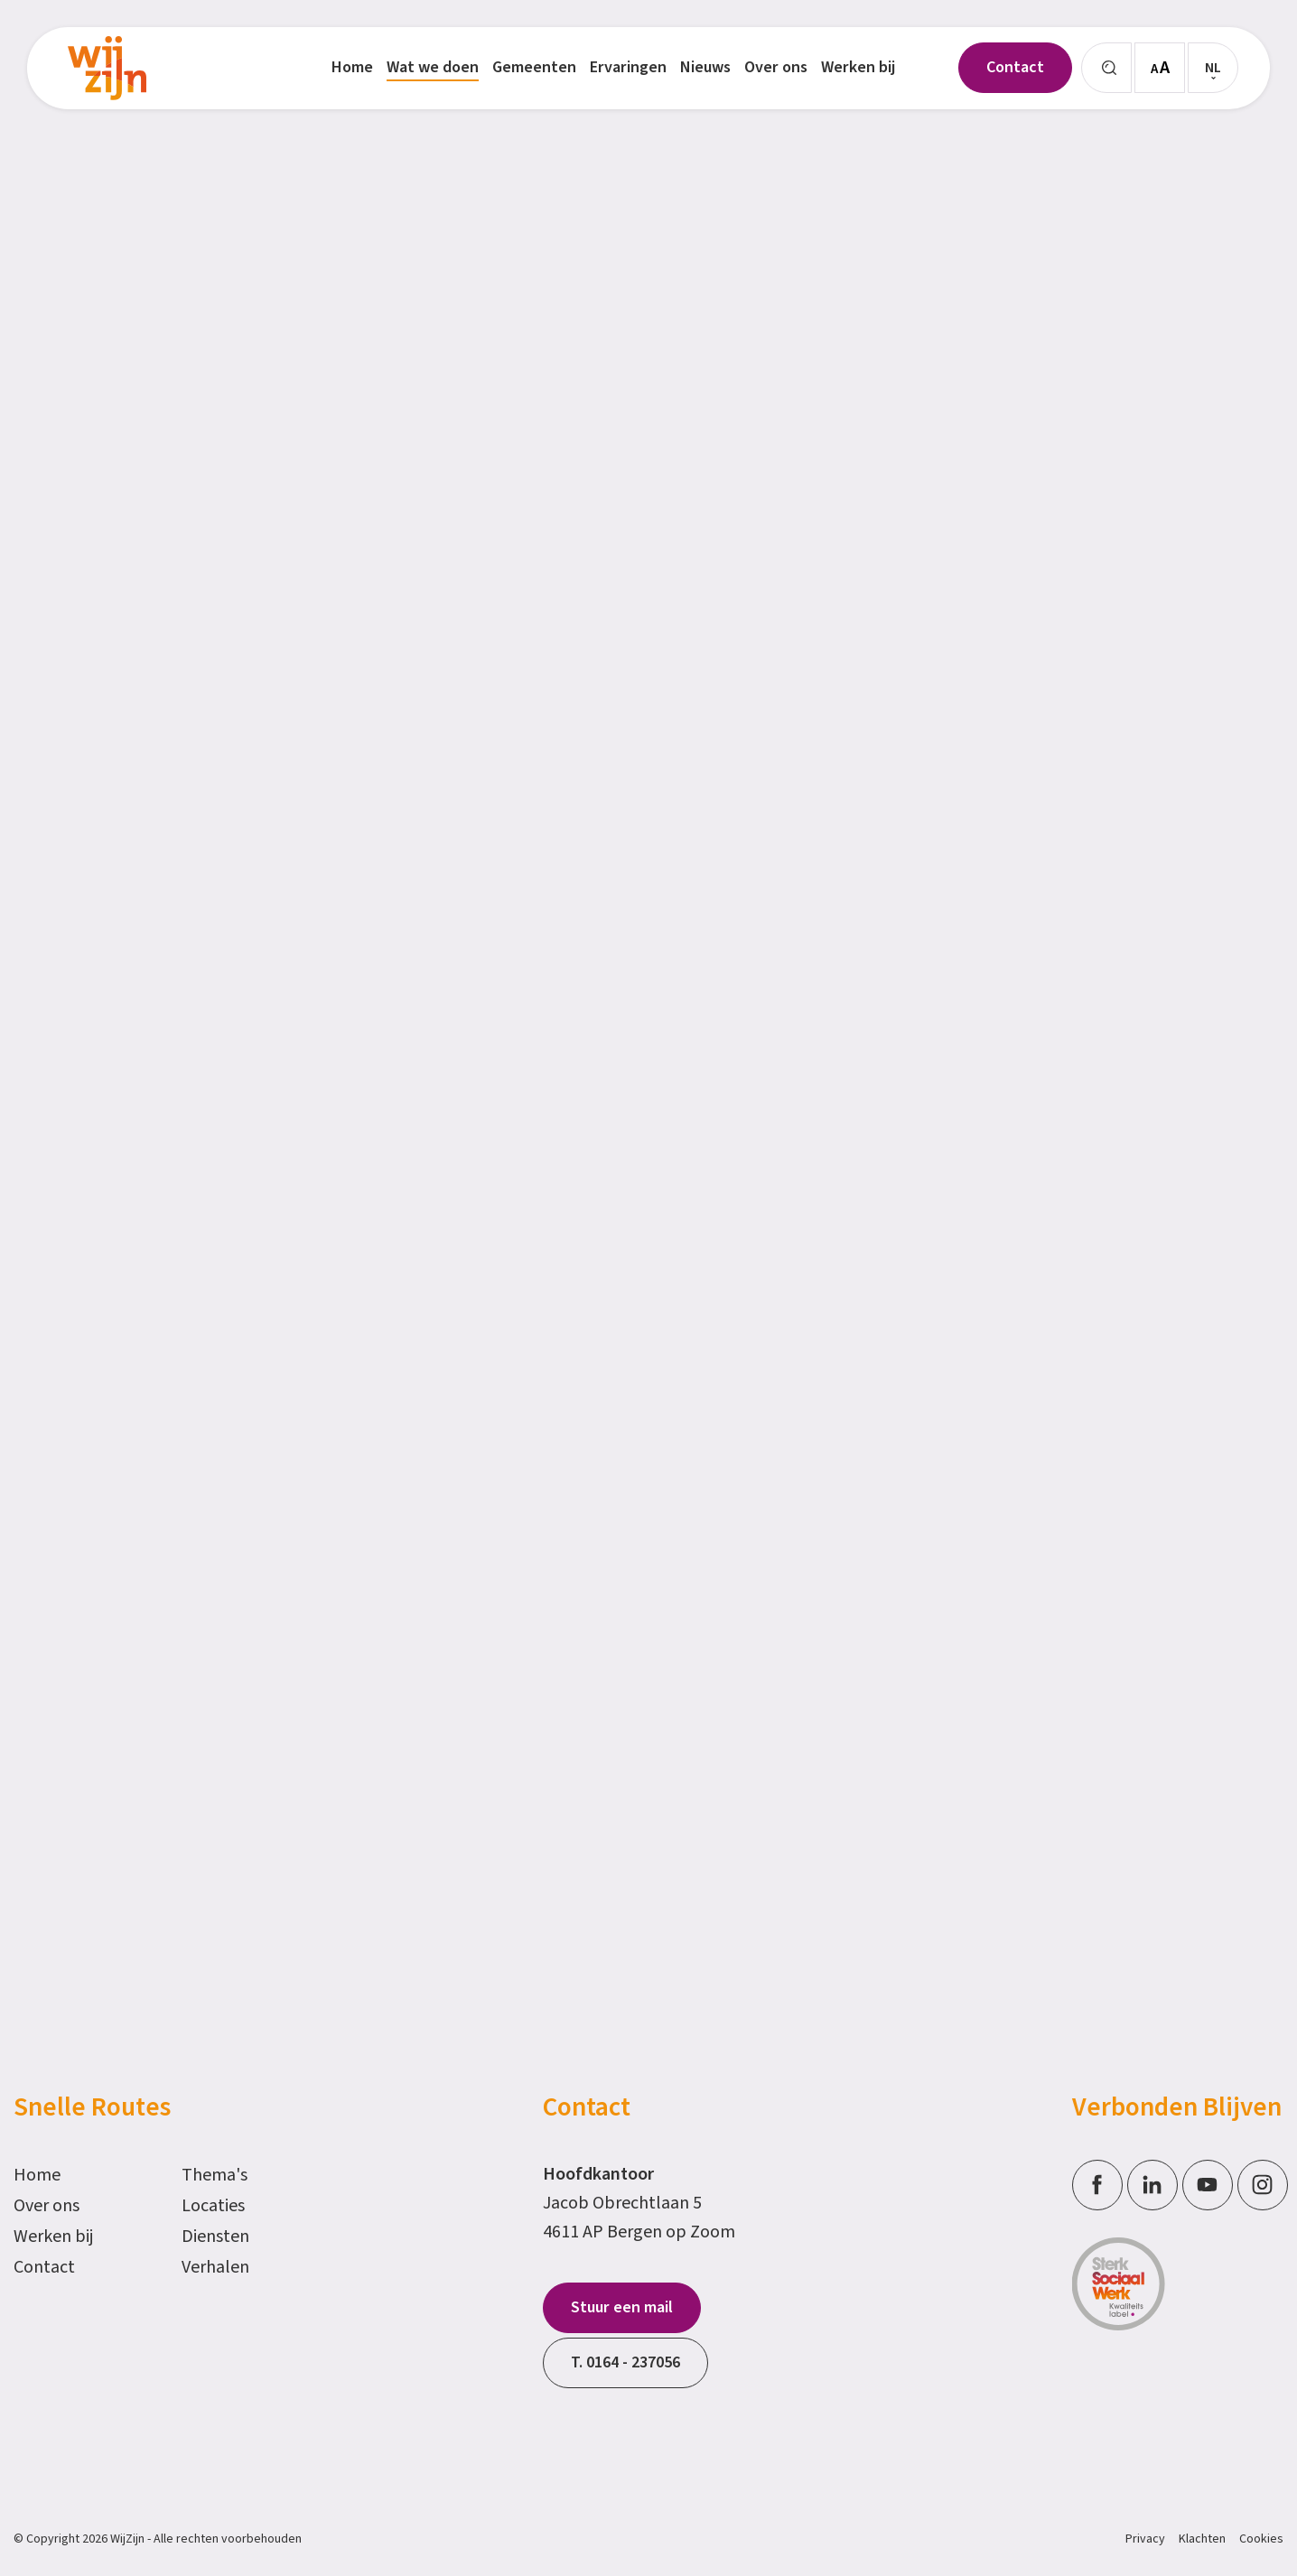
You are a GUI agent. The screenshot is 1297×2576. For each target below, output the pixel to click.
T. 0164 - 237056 (625, 2362)
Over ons (46, 2205)
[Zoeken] (1106, 67)
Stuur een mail (622, 2307)
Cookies (1261, 2539)
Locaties (213, 2205)
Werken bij (54, 2236)
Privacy (1145, 2539)
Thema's (214, 2175)
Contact (44, 2267)
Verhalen (215, 2267)
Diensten (215, 2236)
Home (37, 2175)
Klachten (1202, 2539)
